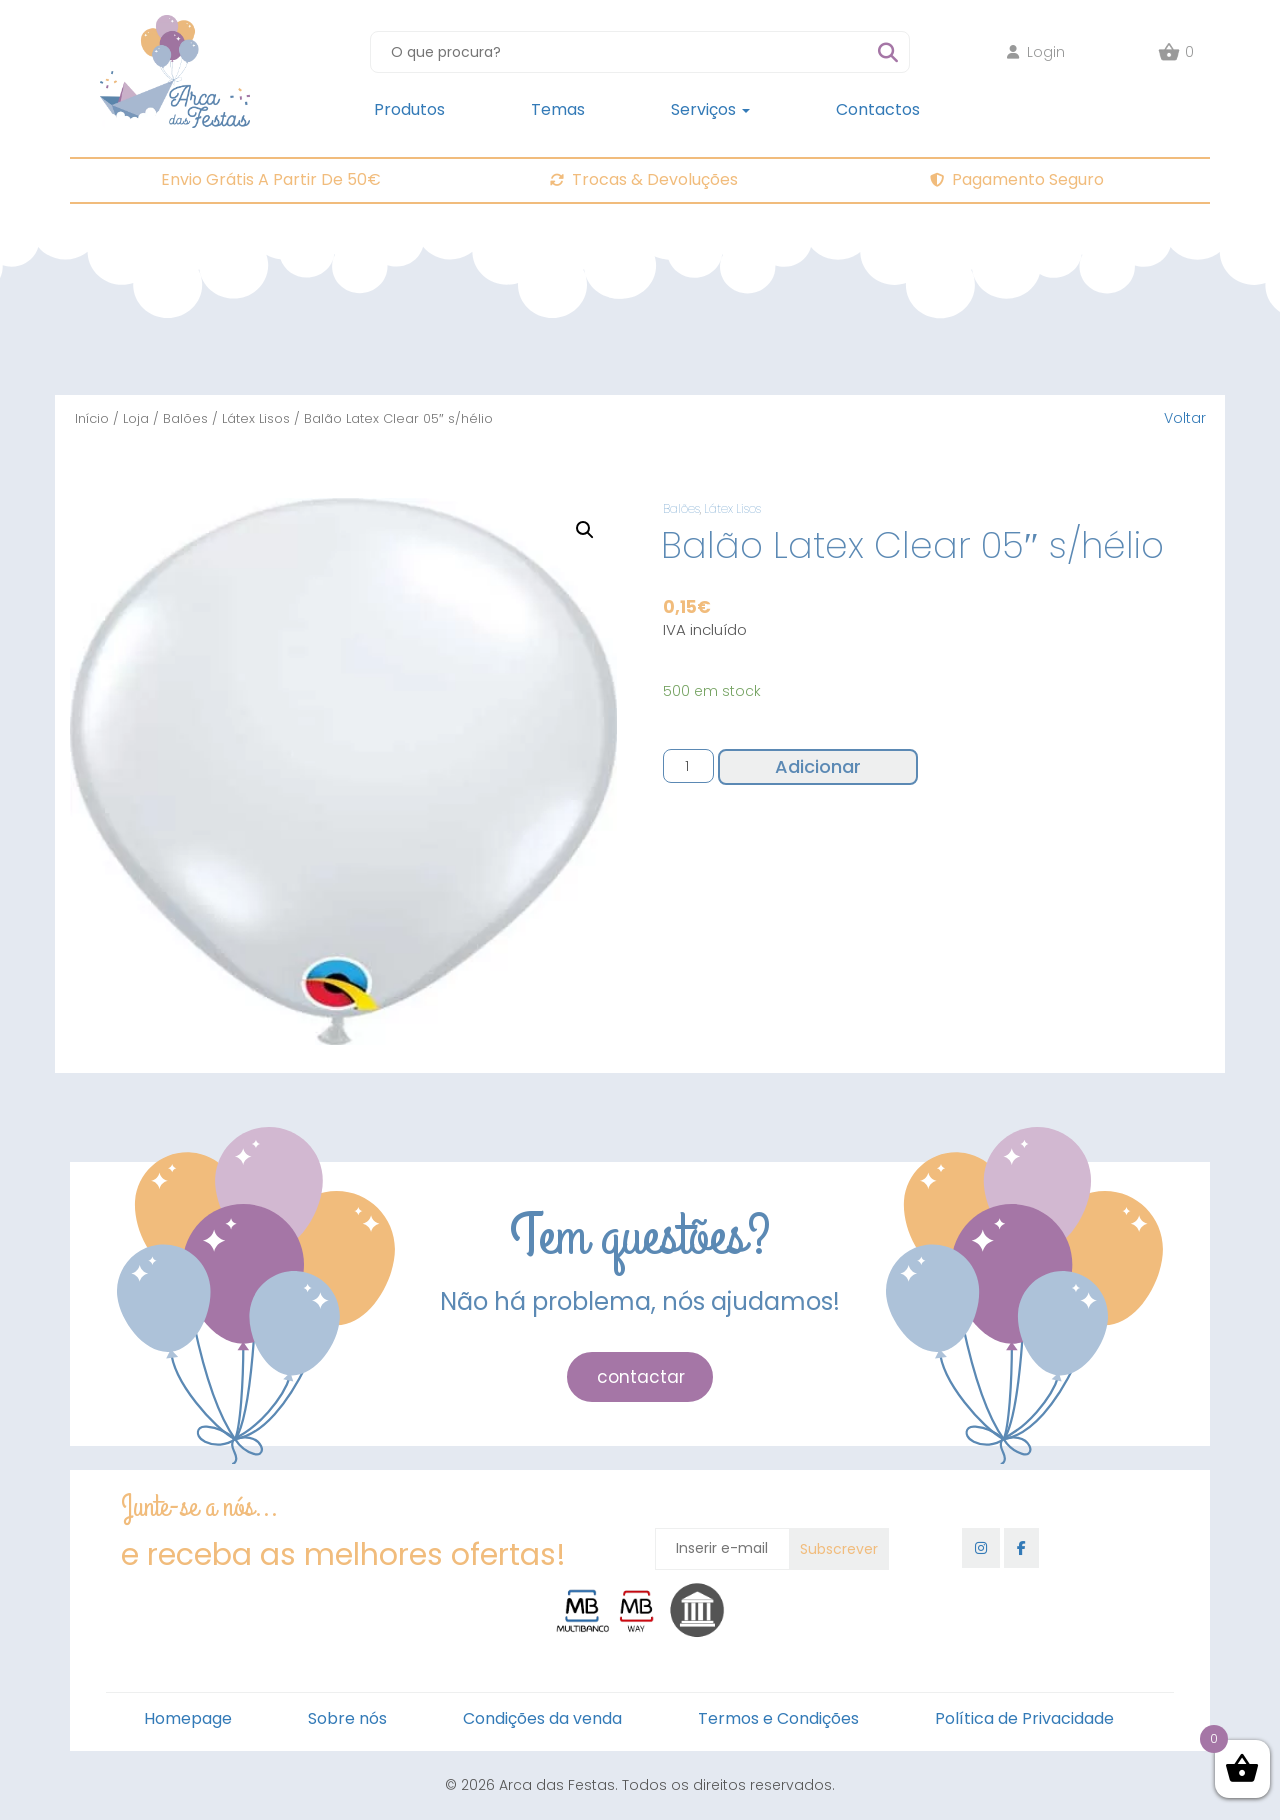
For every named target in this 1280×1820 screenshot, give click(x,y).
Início (92, 418)
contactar (641, 1377)
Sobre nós (347, 1718)
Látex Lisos (256, 418)
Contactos (878, 109)
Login (1036, 52)
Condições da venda (542, 1718)
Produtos (409, 109)
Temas (558, 109)
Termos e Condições (778, 1718)
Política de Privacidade (1024, 1718)
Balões (185, 418)
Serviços (710, 109)
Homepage (188, 1718)
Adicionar (818, 766)
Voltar (1185, 418)
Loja (136, 418)
